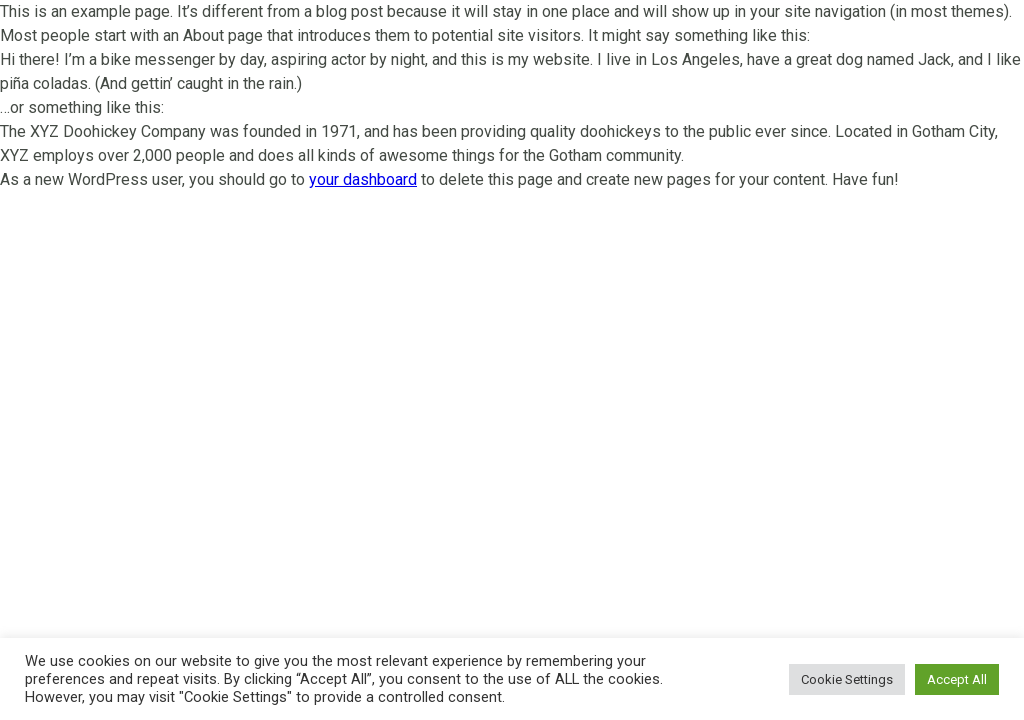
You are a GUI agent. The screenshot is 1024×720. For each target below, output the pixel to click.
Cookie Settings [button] (847, 679)
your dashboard (363, 179)
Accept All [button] (957, 679)
